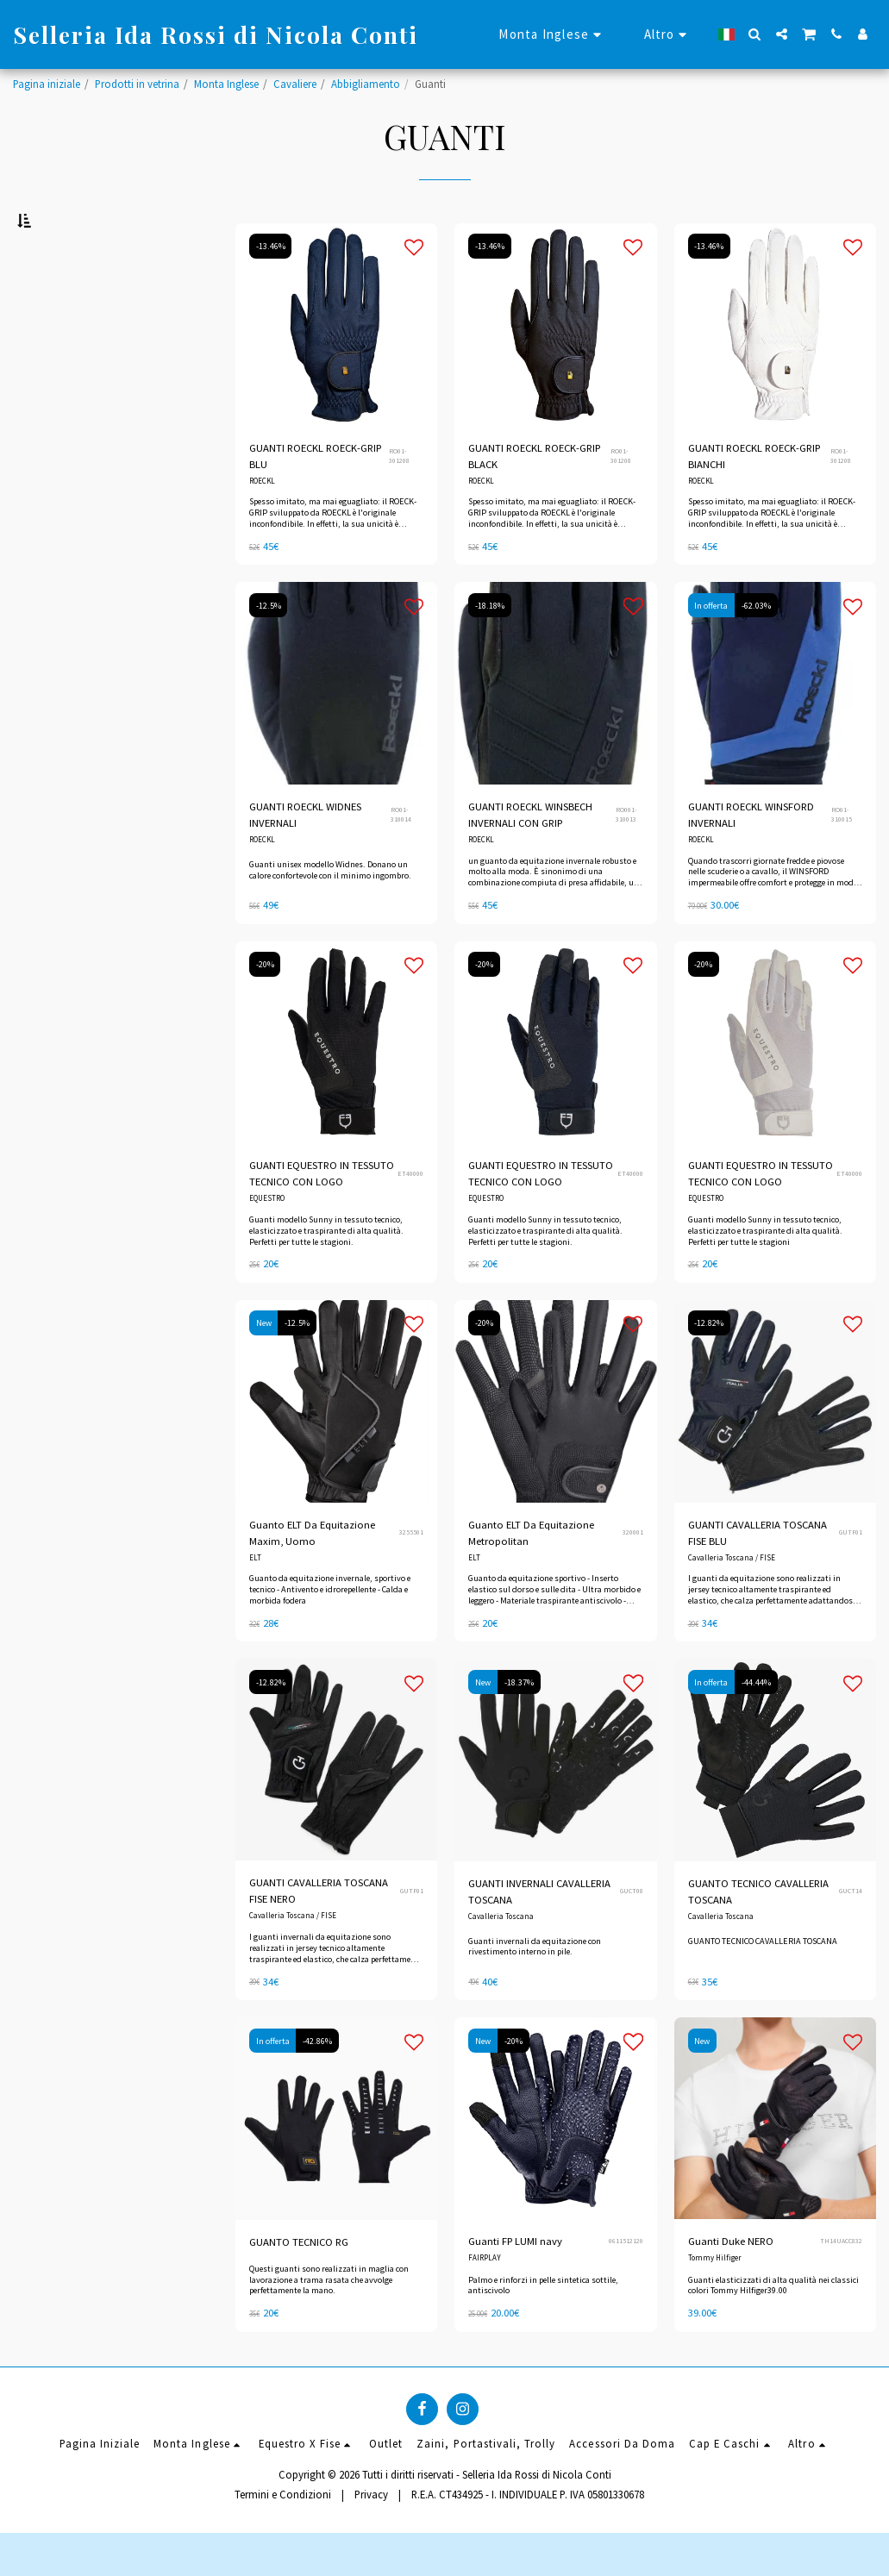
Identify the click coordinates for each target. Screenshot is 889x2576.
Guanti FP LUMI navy (515, 2284)
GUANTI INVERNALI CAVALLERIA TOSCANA (539, 1933)
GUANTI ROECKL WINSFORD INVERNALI (751, 856)
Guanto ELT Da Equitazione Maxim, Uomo (312, 1575)
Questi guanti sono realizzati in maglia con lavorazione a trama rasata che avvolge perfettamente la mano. (329, 2323)
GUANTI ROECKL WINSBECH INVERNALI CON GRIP (531, 856)
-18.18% (489, 647)
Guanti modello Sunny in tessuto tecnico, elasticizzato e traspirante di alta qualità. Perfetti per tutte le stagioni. (326, 1273)
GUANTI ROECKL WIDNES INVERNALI (305, 856)
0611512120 (626, 2283)
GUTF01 (850, 1574)
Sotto (57, 591)
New (264, 1365)
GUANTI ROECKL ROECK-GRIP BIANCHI (755, 497)
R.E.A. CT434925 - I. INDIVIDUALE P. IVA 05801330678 (527, 2537)
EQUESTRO (267, 1240)
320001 (633, 1574)
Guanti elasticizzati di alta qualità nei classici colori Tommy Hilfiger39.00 (773, 2328)
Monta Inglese (226, 84)
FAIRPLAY (484, 2300)
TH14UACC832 (841, 2283)
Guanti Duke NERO (730, 2284)
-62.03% (757, 647)
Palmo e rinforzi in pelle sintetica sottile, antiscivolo (543, 2328)
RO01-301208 (399, 497)
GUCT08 (631, 1933)
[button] (754, 34)
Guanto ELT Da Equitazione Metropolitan (531, 1575)
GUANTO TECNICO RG (299, 2285)
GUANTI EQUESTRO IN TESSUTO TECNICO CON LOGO (321, 1215)
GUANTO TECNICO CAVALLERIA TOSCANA (759, 1933)
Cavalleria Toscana (501, 1959)
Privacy (371, 2537)
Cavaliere (294, 84)
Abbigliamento (365, 84)
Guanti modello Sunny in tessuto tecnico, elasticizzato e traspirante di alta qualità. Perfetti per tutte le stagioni (765, 1273)
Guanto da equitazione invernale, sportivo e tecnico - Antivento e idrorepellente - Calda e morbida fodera (329, 1632)
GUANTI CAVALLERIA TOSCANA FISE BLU (758, 1575)
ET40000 (410, 1215)
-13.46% (270, 287)
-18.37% (519, 1724)
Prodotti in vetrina (137, 84)
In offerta (712, 647)
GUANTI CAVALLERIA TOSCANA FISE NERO (319, 1933)
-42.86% (318, 2083)
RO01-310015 (841, 856)
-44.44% (757, 1724)
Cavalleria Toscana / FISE (731, 1599)
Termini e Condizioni (283, 2537)
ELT (255, 1599)
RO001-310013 (626, 856)
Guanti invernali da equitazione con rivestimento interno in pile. (534, 1989)
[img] (336, 365)
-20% (265, 1006)
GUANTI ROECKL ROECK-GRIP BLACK (535, 497)
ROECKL (262, 522)
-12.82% (709, 1365)
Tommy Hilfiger (715, 2300)
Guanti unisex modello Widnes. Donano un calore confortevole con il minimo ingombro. (330, 911)
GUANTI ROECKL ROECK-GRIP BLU (316, 497)
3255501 (411, 1574)
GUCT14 (850, 1933)
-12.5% (268, 647)
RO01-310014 (401, 856)
